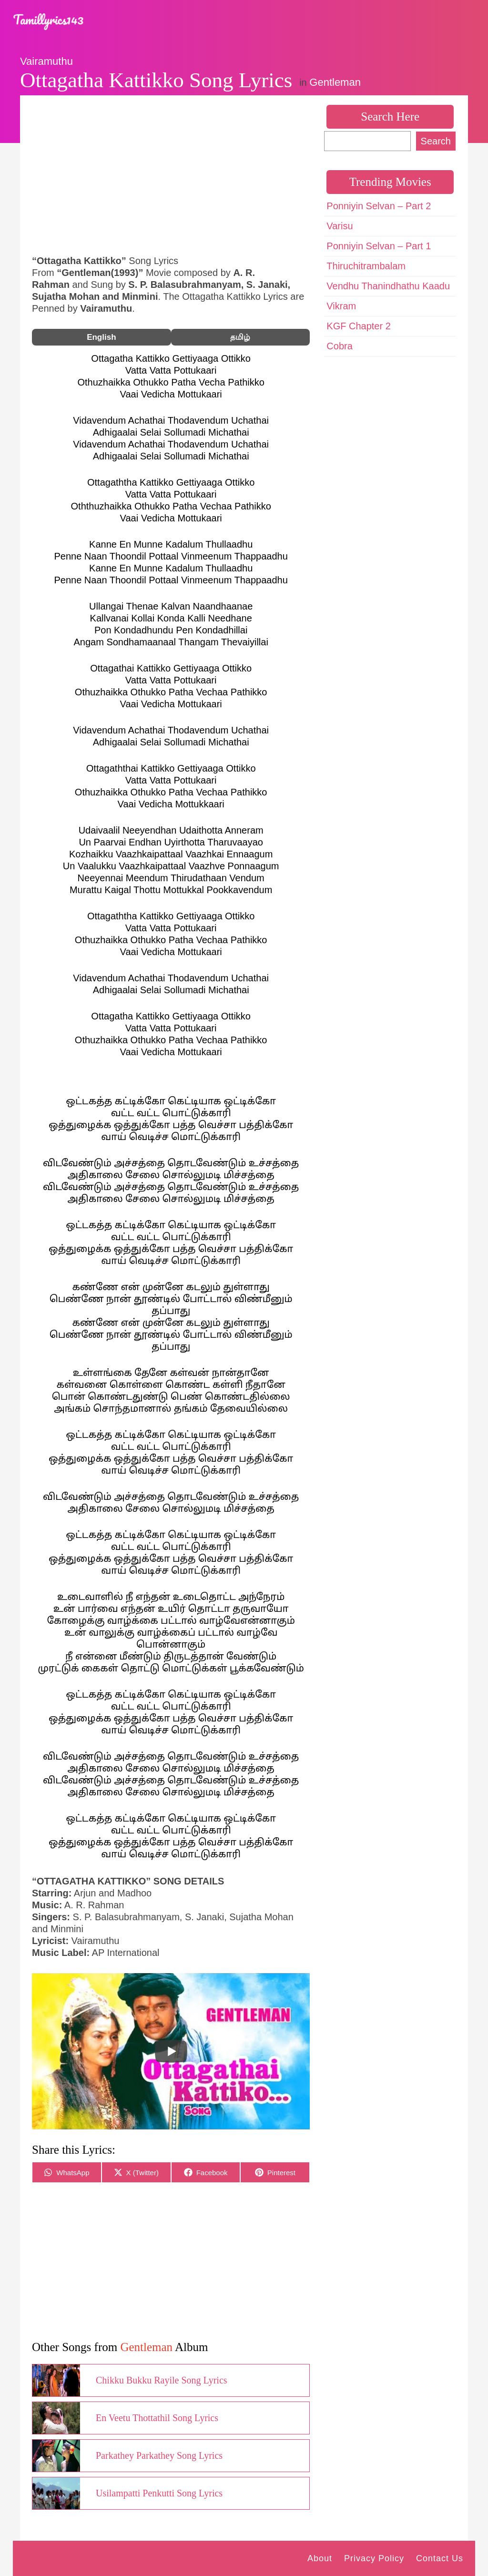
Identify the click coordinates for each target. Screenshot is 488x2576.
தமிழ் (240, 337)
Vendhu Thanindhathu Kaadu (388, 286)
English (101, 337)
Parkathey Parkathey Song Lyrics (159, 2455)
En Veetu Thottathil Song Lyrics (157, 2418)
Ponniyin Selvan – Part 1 (378, 246)
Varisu (339, 226)
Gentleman (335, 82)
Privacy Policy (374, 2558)
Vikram (341, 306)
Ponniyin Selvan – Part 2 (378, 206)
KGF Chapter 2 (358, 326)
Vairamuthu (46, 61)
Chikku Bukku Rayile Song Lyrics (161, 2380)
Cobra (339, 346)
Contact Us (439, 2558)
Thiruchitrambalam (366, 266)
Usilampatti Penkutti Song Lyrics (159, 2493)
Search (436, 141)
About (319, 2558)
